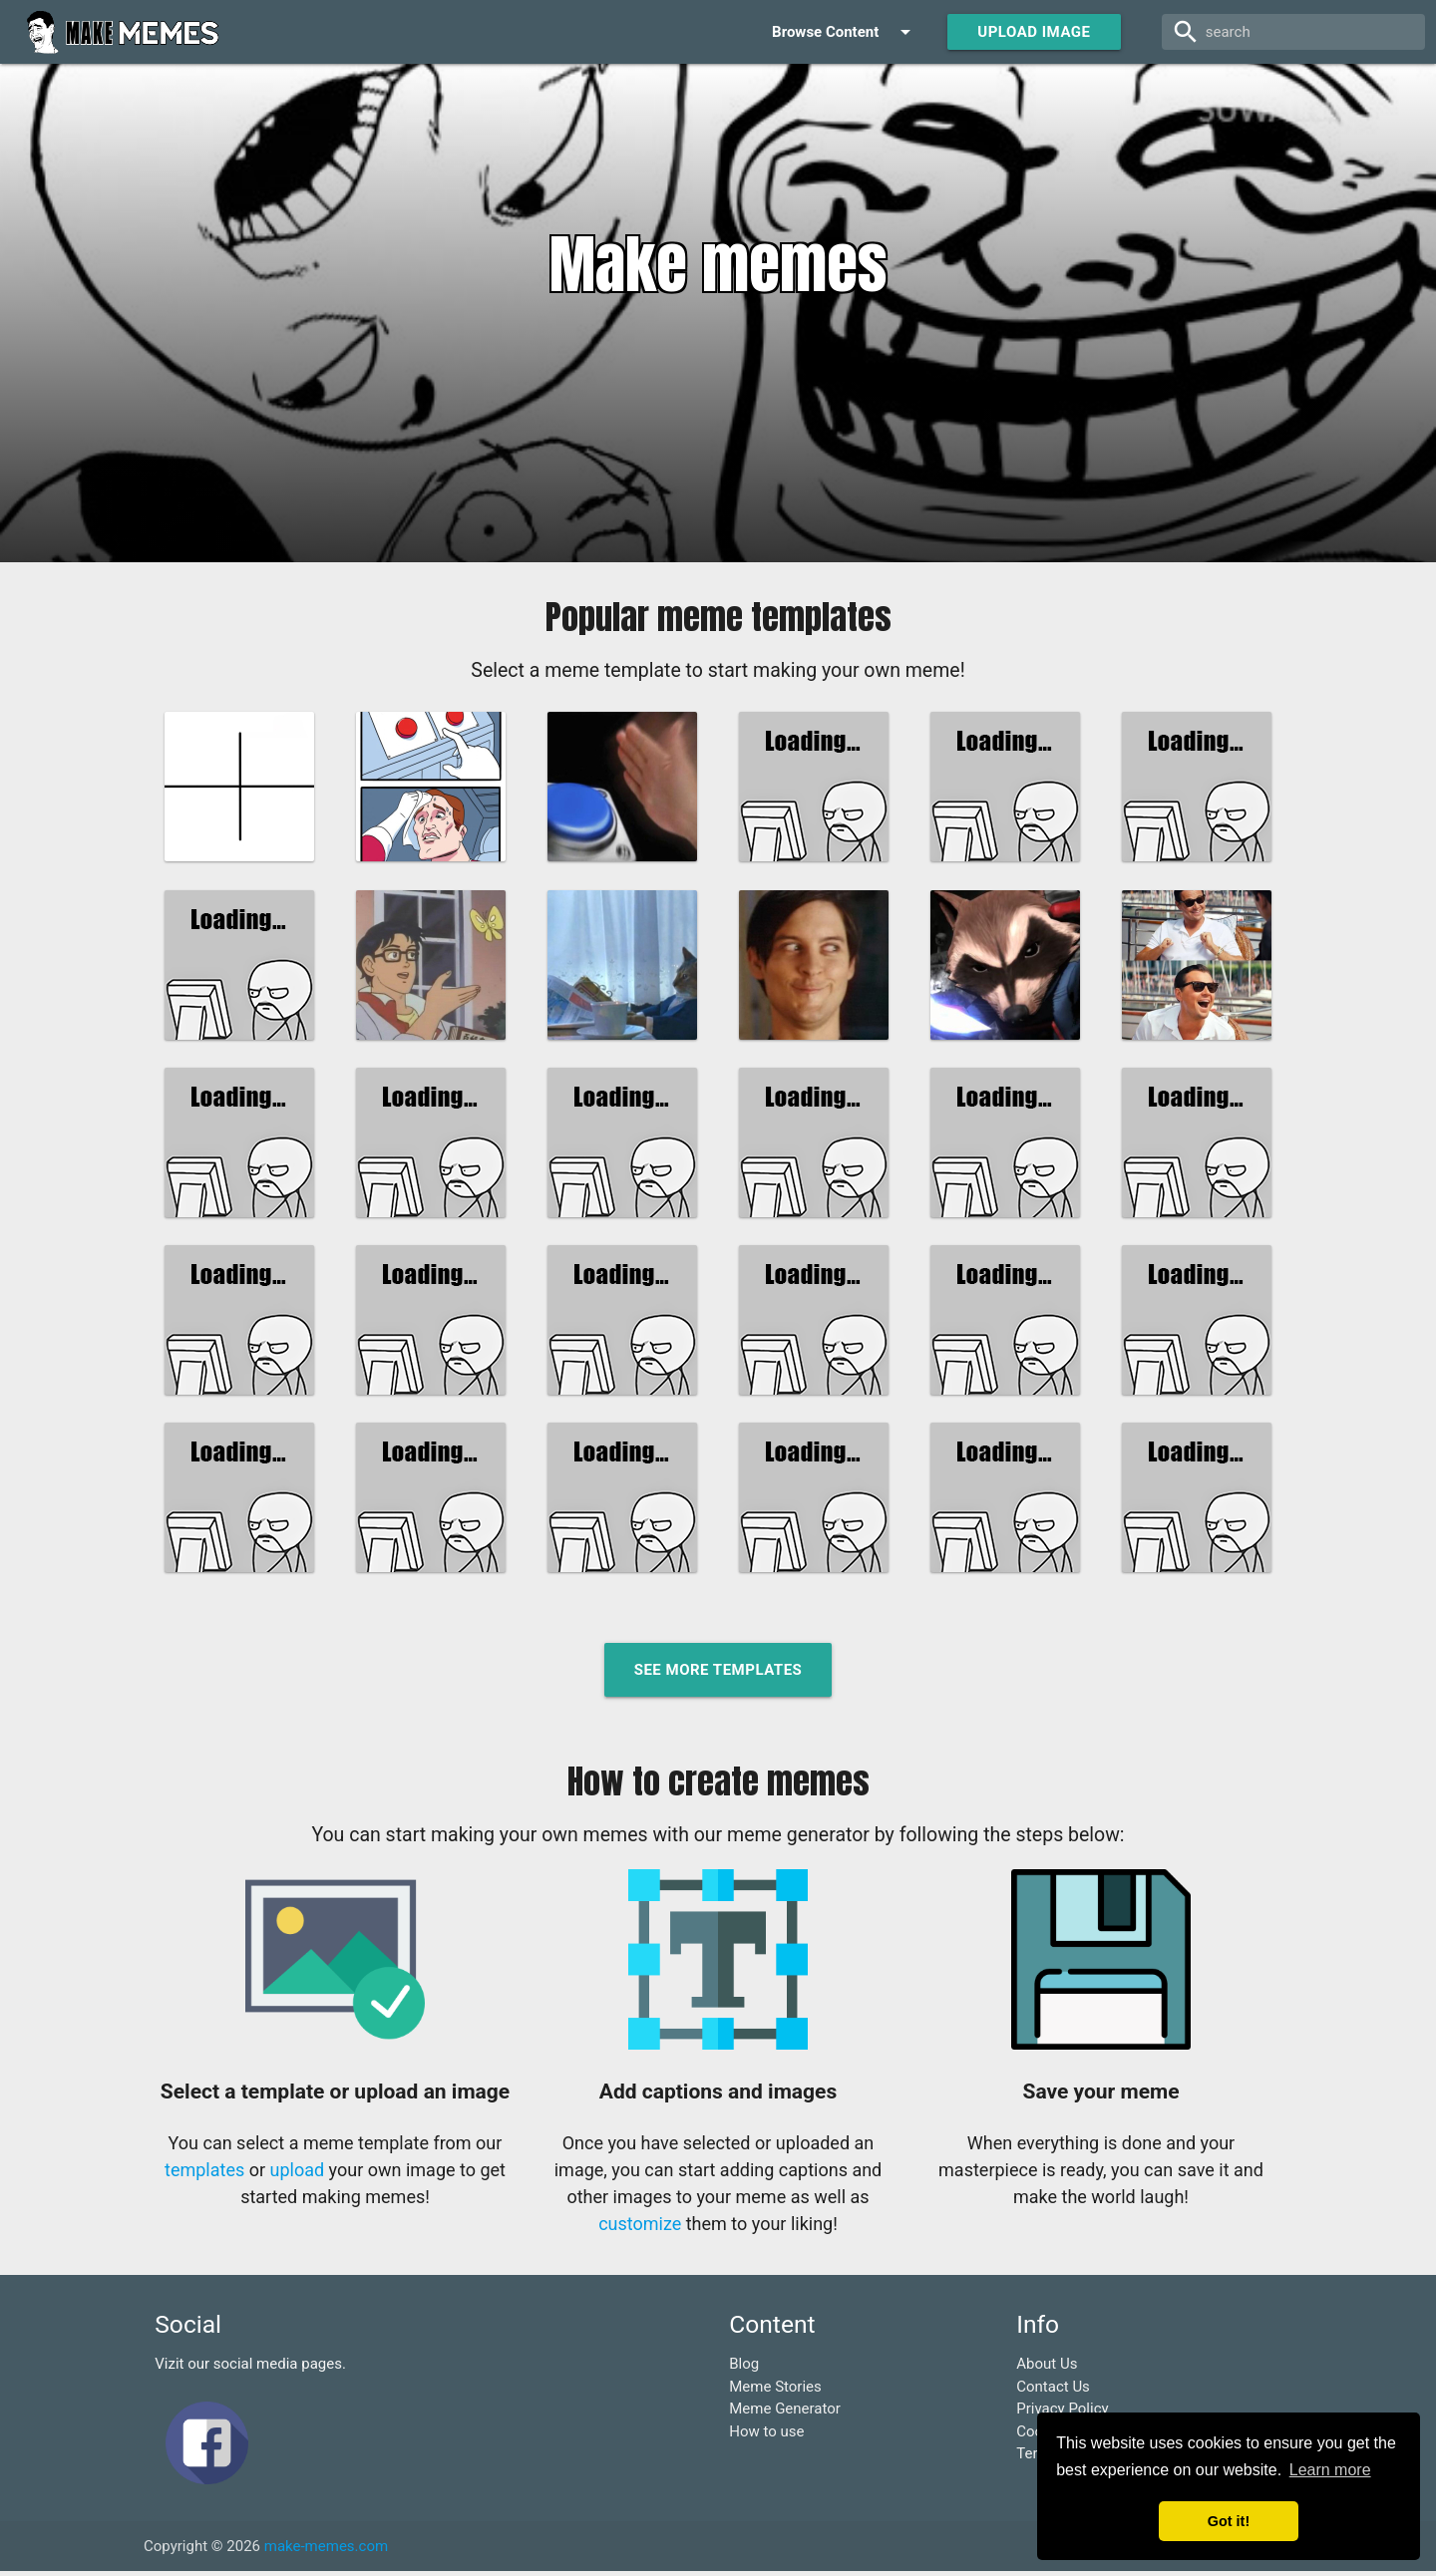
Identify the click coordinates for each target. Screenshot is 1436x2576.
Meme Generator (785, 2412)
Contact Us (1053, 2391)
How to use (766, 2435)
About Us (1046, 2368)
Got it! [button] (1229, 2521)
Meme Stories (775, 2391)
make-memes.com (326, 2550)
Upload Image (1033, 32)
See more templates (718, 1674)
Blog (744, 2368)
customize (639, 2227)
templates (204, 2173)
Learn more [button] (1330, 2469)
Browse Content (844, 32)
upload (297, 2173)
